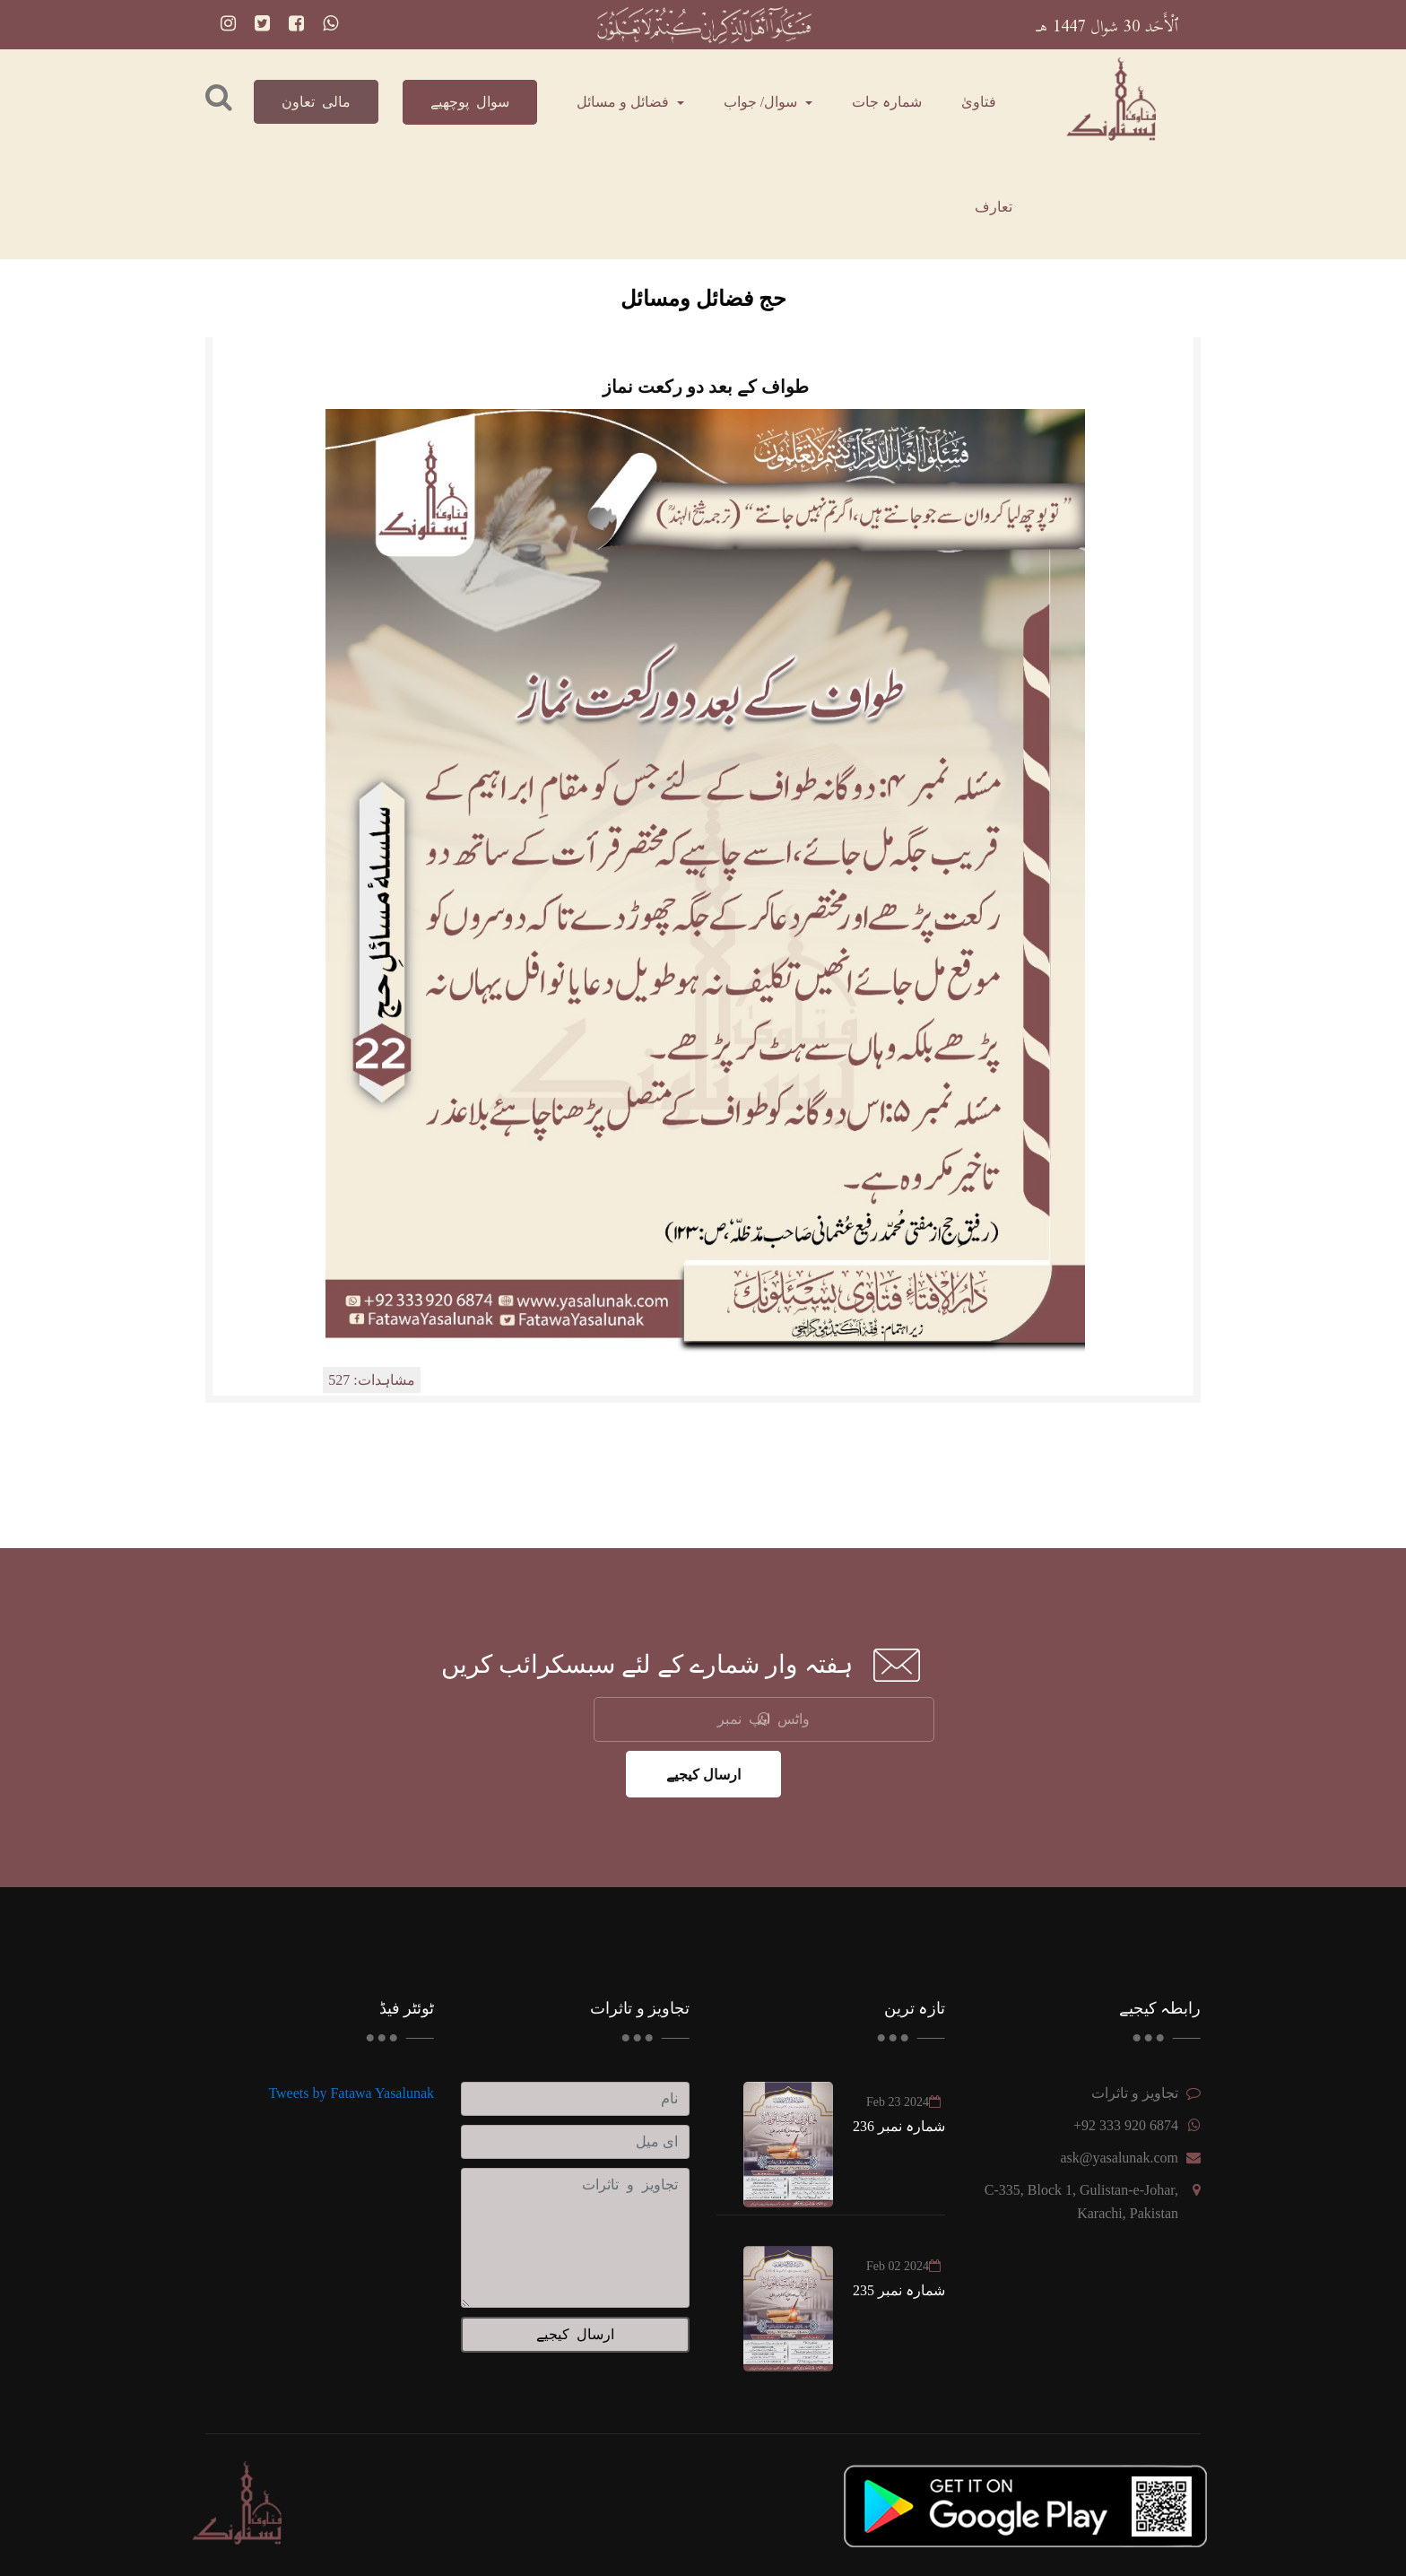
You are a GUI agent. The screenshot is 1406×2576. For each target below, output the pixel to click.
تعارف (993, 206)
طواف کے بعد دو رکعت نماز (706, 386)
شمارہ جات (887, 101)
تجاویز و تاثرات (1134, 2093)
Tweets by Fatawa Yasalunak (351, 2093)
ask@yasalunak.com (1119, 2157)
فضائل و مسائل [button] (625, 101)
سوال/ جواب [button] (762, 101)
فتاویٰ (978, 101)
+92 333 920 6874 (1125, 2125)
